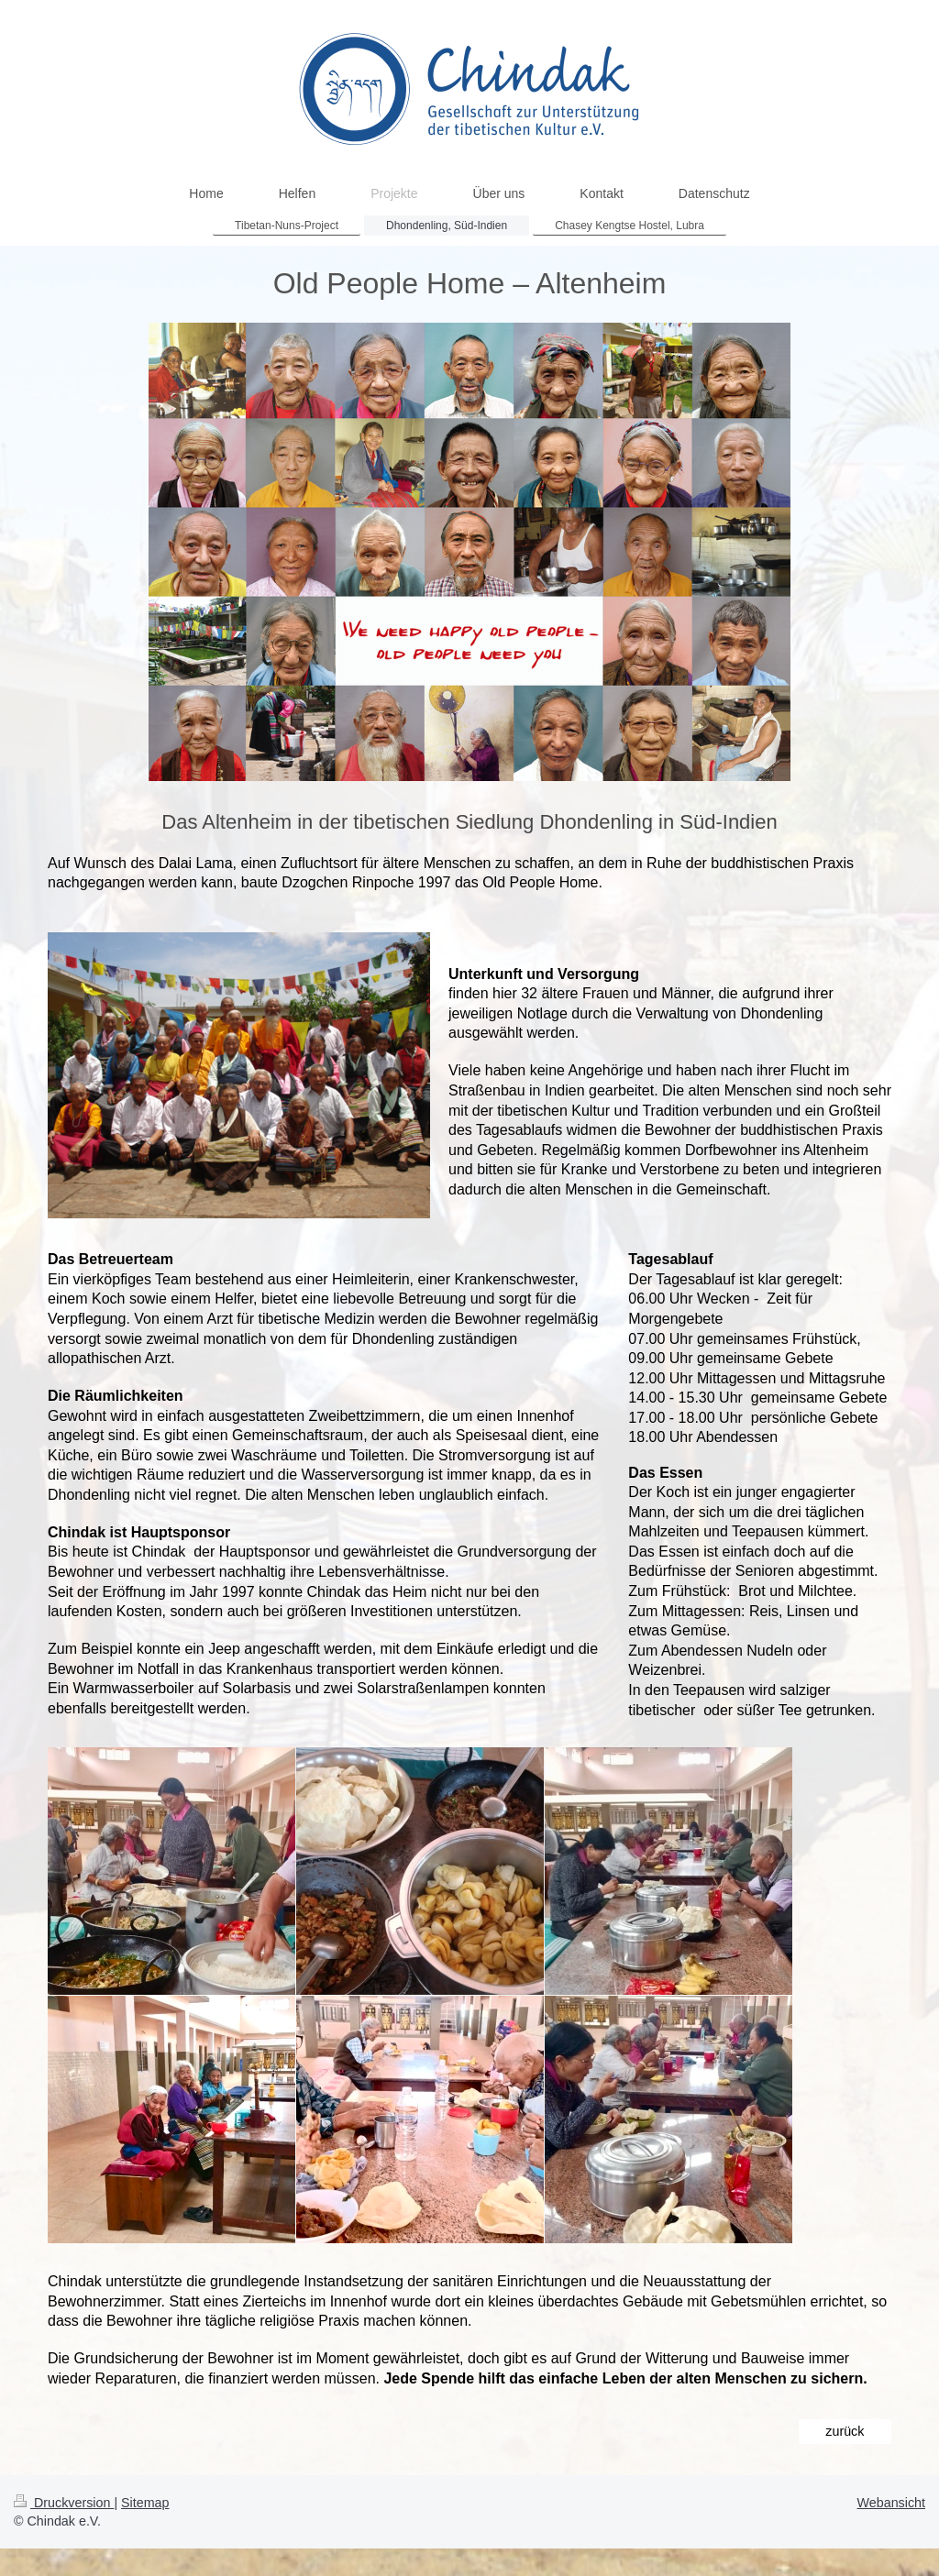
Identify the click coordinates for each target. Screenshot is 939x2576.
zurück (844, 2431)
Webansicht (891, 2502)
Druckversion (64, 2502)
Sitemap (145, 2502)
